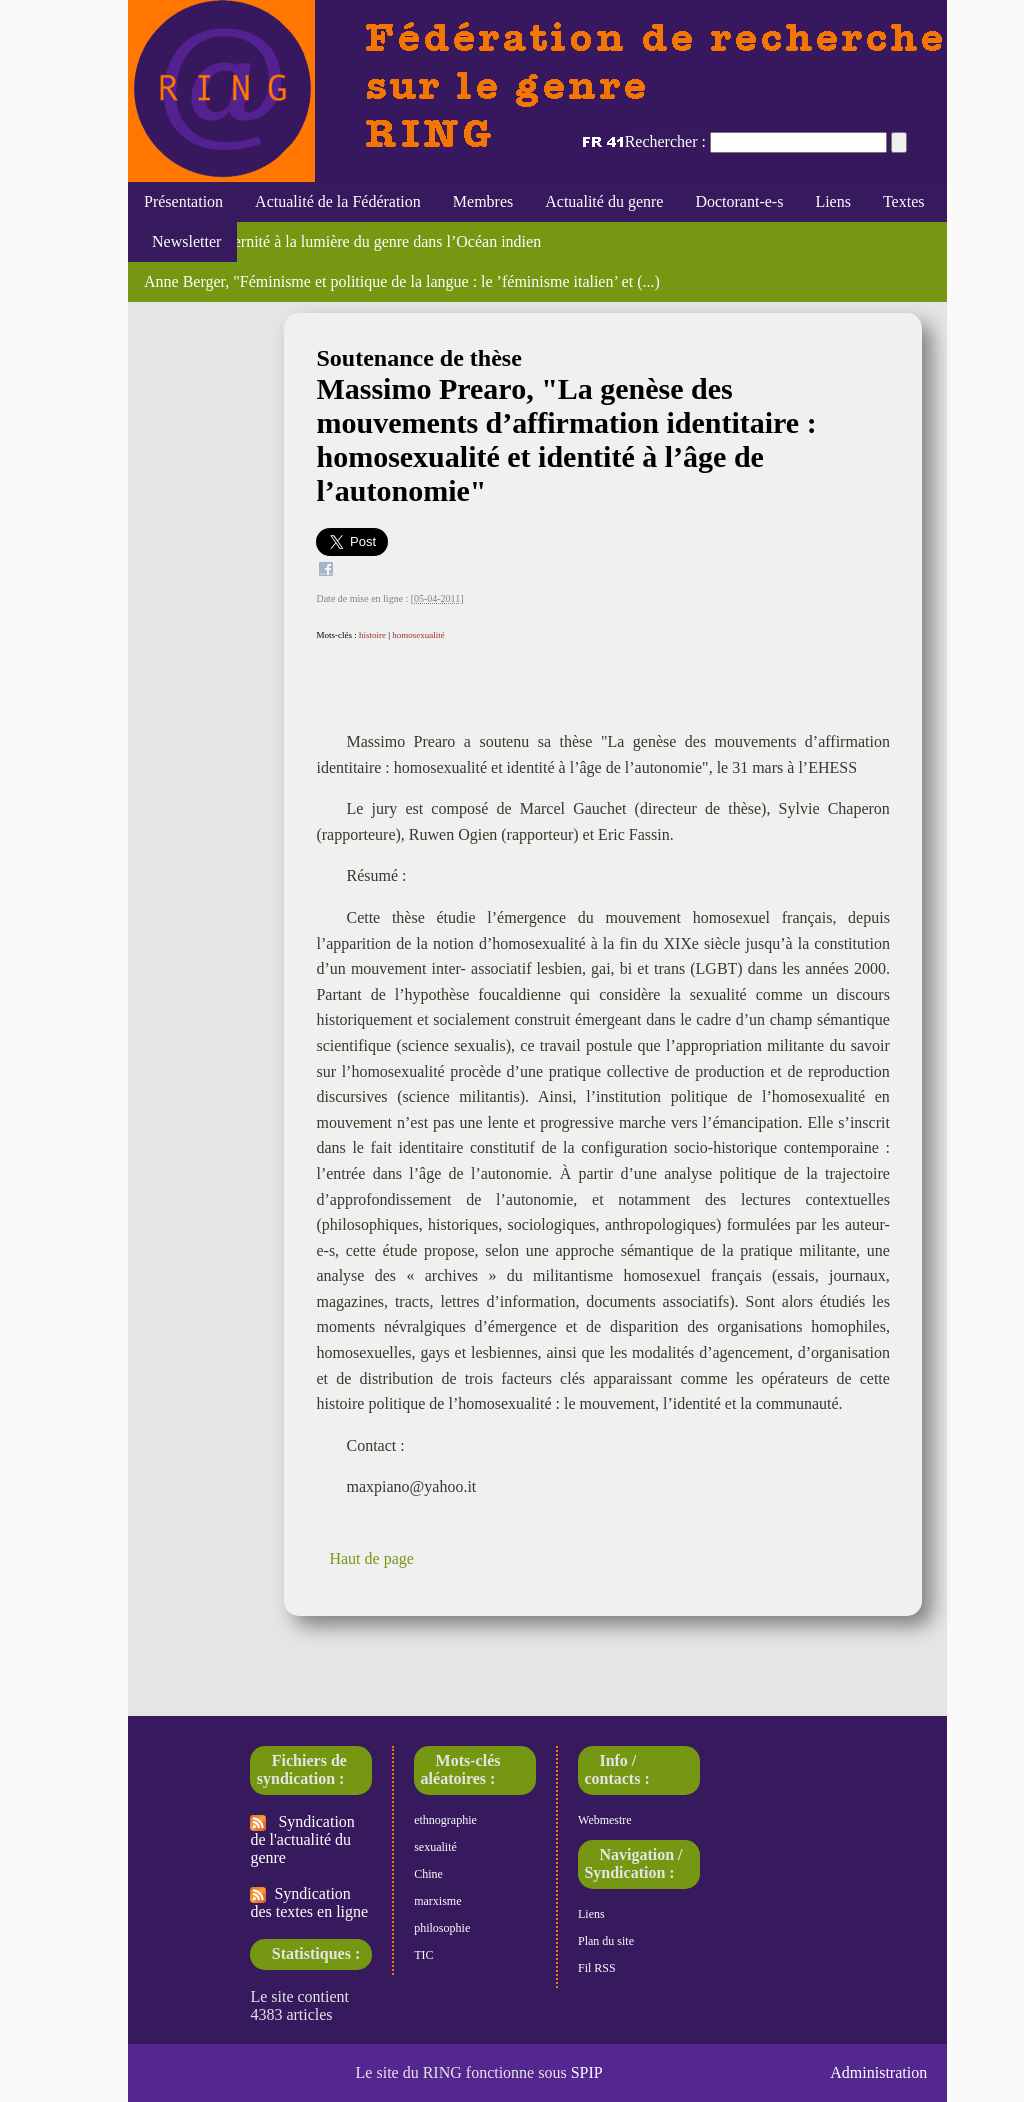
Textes (904, 201)
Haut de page (371, 1558)
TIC (423, 1955)
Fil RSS (597, 1968)
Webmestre (605, 1820)
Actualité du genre (604, 201)
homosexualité (418, 635)
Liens (833, 201)
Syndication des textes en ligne (309, 1902)
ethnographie (445, 1820)
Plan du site (606, 1941)
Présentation (183, 201)
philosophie (442, 1928)
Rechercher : (665, 141)
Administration (878, 2072)
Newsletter (182, 241)
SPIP (587, 2072)
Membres (483, 201)
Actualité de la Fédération (338, 201)
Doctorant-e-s (739, 201)
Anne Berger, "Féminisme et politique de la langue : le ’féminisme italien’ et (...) (402, 281)
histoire (372, 635)
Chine (428, 1874)
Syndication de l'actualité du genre (302, 1839)
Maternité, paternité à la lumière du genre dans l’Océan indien (342, 241)
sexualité (435, 1847)
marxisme (437, 1901)
